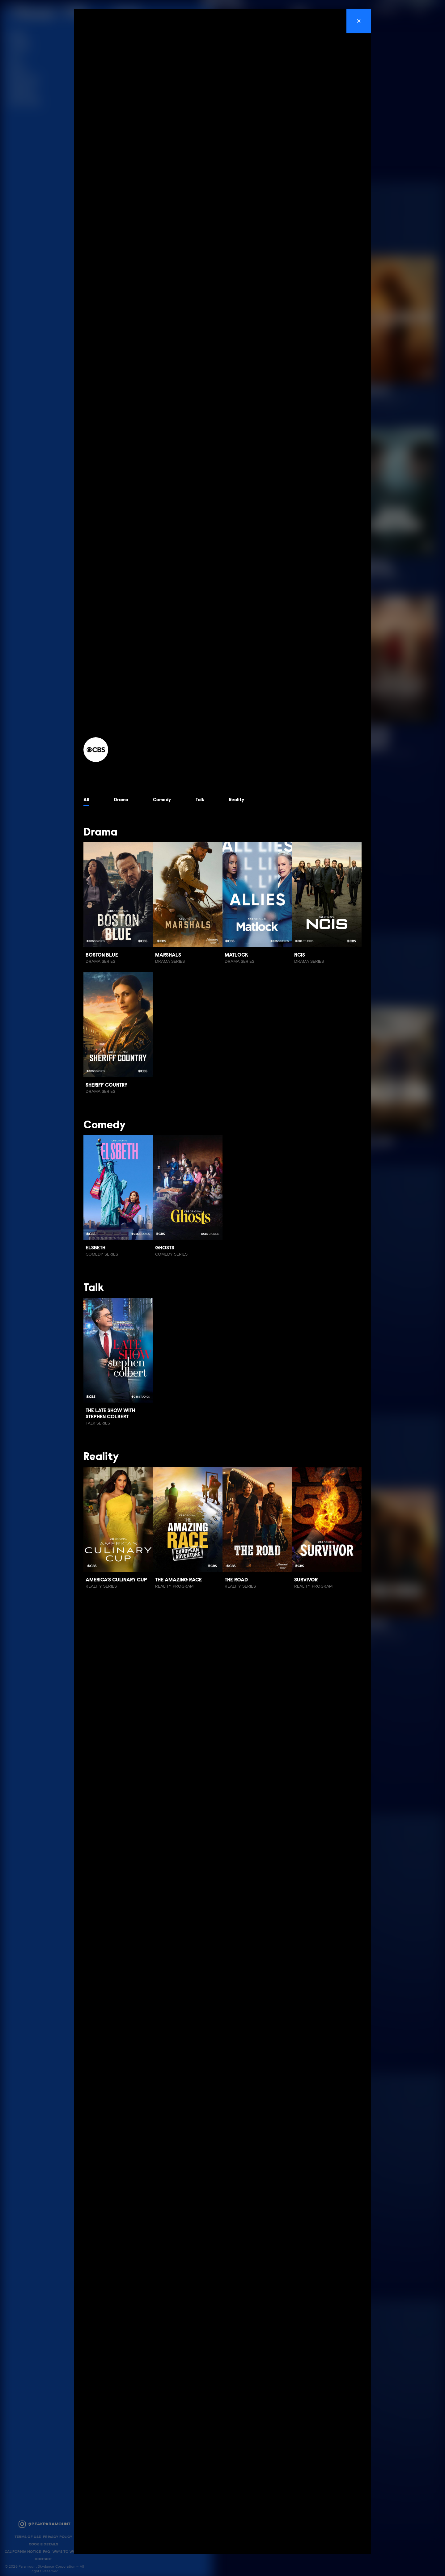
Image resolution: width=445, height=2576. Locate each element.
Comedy (165, 799)
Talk (204, 799)
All (86, 799)
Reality (242, 799)
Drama (122, 799)
